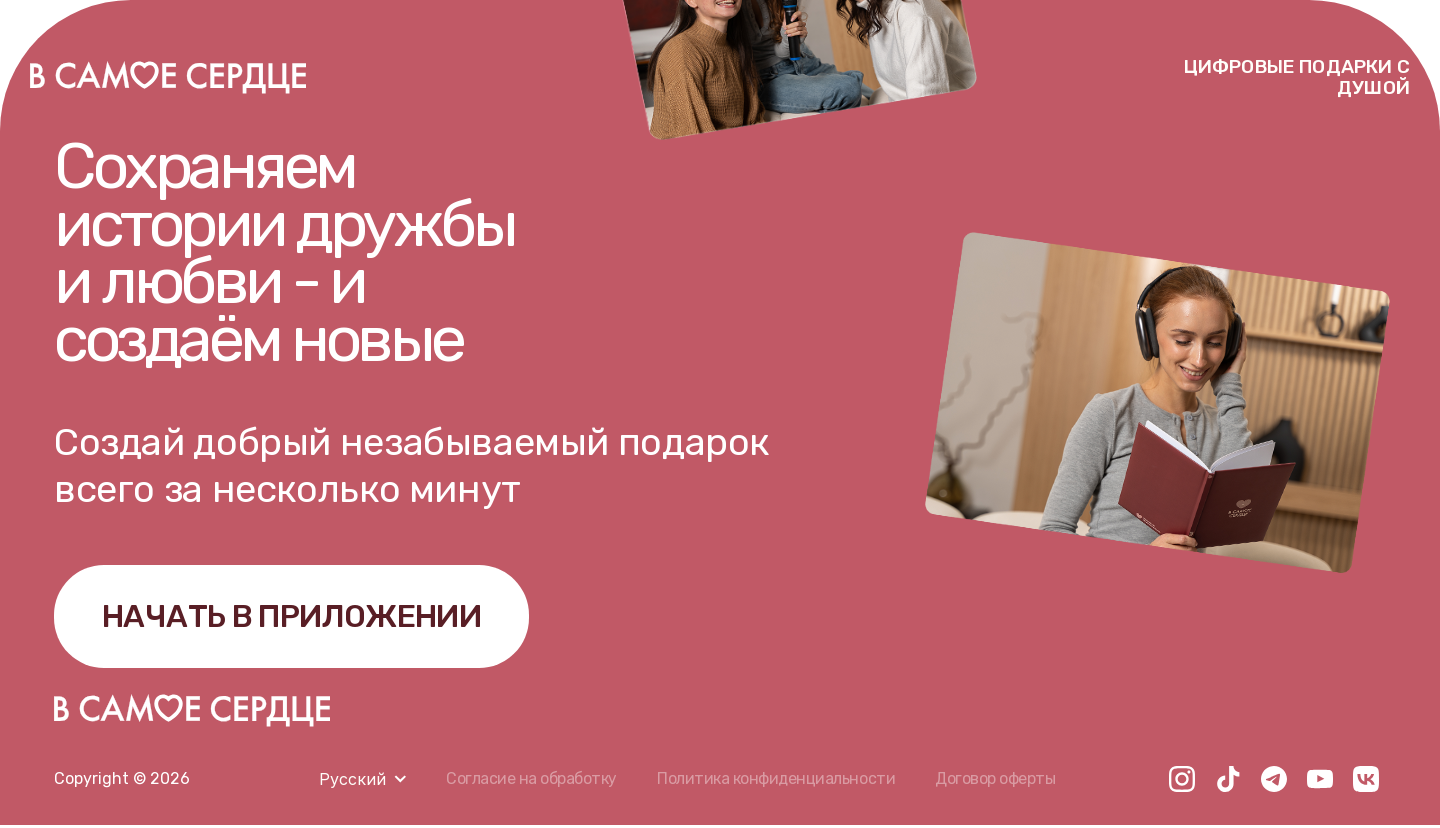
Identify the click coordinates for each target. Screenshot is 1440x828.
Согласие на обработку (531, 781)
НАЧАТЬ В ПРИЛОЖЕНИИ (297, 618)
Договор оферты (996, 781)
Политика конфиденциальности (776, 781)
